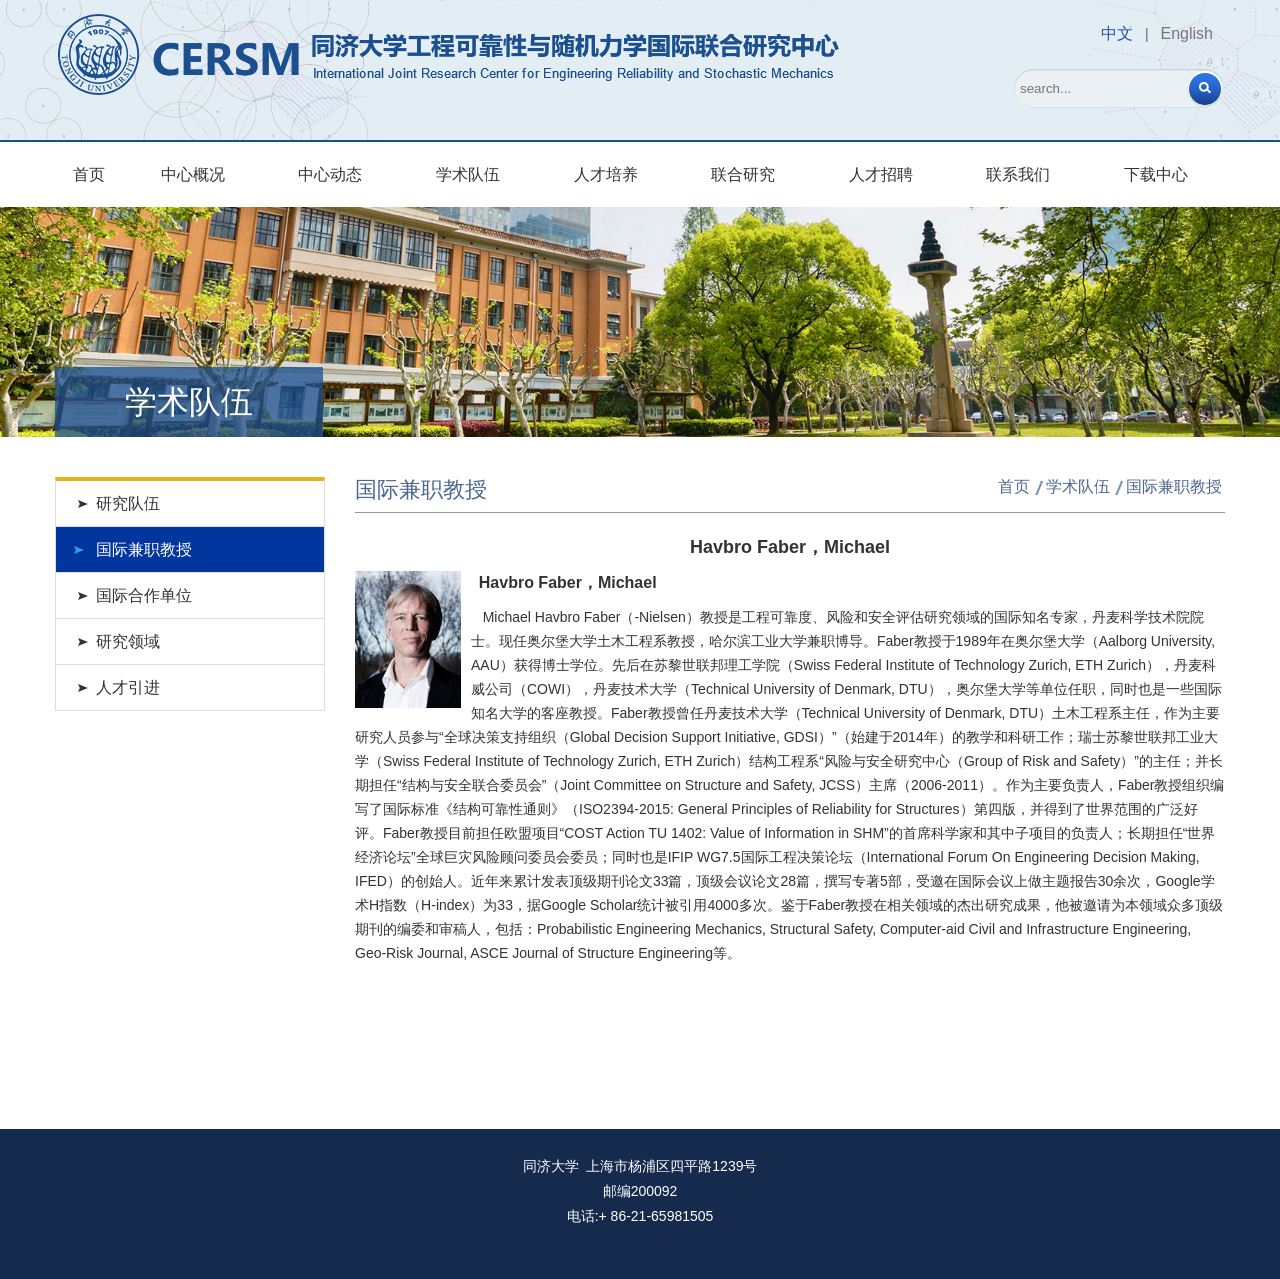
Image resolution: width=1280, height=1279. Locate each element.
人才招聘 (881, 174)
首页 (89, 174)
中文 (1117, 33)
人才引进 (128, 687)
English (1187, 33)
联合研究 (743, 174)
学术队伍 (468, 174)
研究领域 (128, 641)
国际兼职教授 (144, 549)
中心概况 (193, 174)
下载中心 (1156, 174)
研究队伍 (128, 503)
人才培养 (606, 174)
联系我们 (1018, 174)
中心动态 (330, 174)
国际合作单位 (144, 595)
